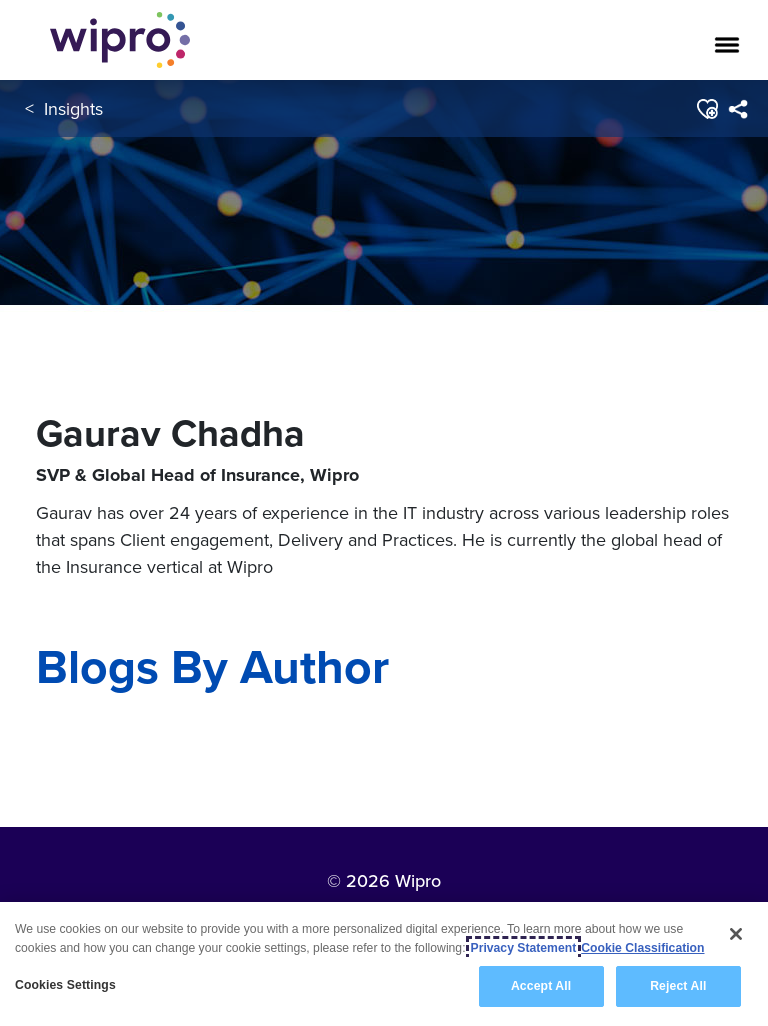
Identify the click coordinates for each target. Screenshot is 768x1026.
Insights (73, 108)
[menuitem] (737, 109)
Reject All (678, 988)
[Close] (736, 935)
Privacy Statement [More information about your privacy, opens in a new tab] (524, 949)
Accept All (541, 988)
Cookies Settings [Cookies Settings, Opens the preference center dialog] (65, 987)
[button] (706, 109)
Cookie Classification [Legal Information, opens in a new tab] (642, 949)
